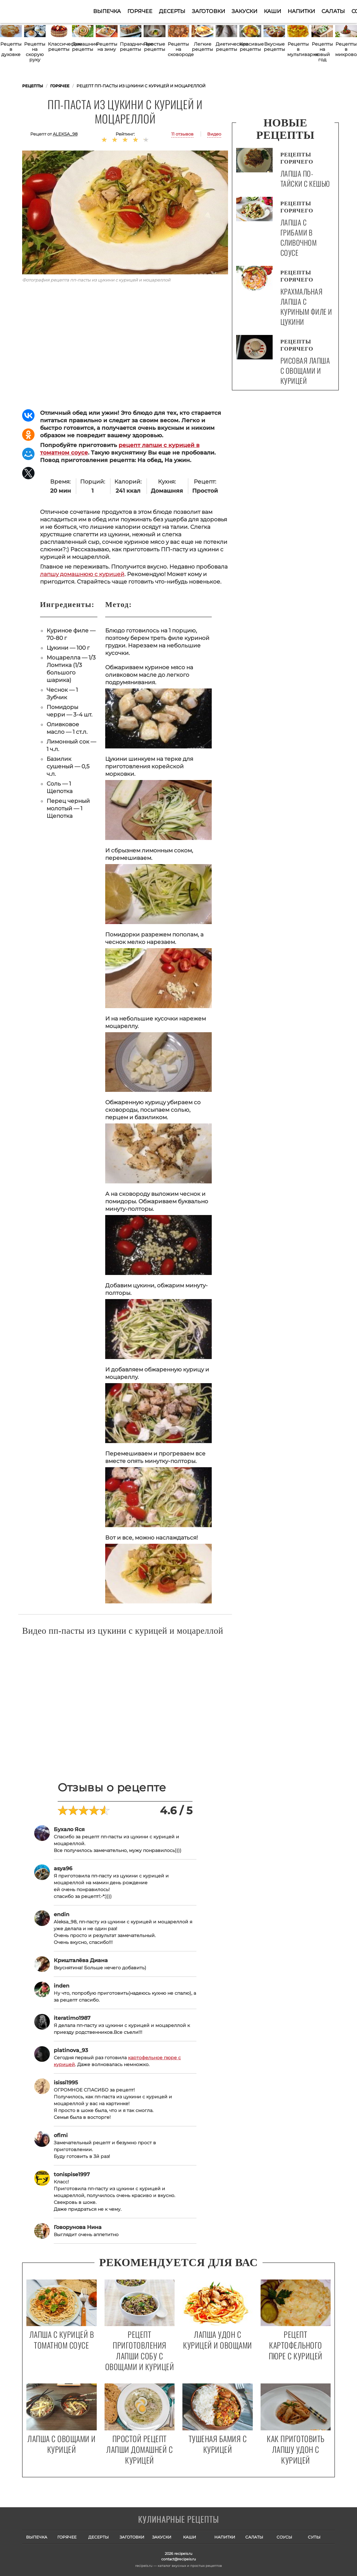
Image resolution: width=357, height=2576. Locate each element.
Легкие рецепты (202, 46)
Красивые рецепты (250, 46)
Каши (272, 11)
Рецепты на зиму (106, 46)
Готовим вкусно (178, 2520)
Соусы (284, 2537)
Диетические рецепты (226, 46)
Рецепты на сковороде (179, 49)
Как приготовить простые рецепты (54, 11)
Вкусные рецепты (274, 46)
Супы (314, 2537)
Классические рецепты (59, 46)
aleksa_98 (65, 134)
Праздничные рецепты (131, 46)
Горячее (139, 11)
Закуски (244, 11)
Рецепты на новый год (322, 51)
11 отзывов (182, 134)
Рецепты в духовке (10, 49)
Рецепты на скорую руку (34, 51)
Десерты (172, 11)
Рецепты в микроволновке (346, 49)
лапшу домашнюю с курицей (82, 574)
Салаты (333, 11)
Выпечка (107, 11)
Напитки (301, 11)
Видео (214, 134)
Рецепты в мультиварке (298, 49)
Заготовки (208, 11)
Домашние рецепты (83, 46)
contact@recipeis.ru (178, 2559)
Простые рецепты (154, 46)
